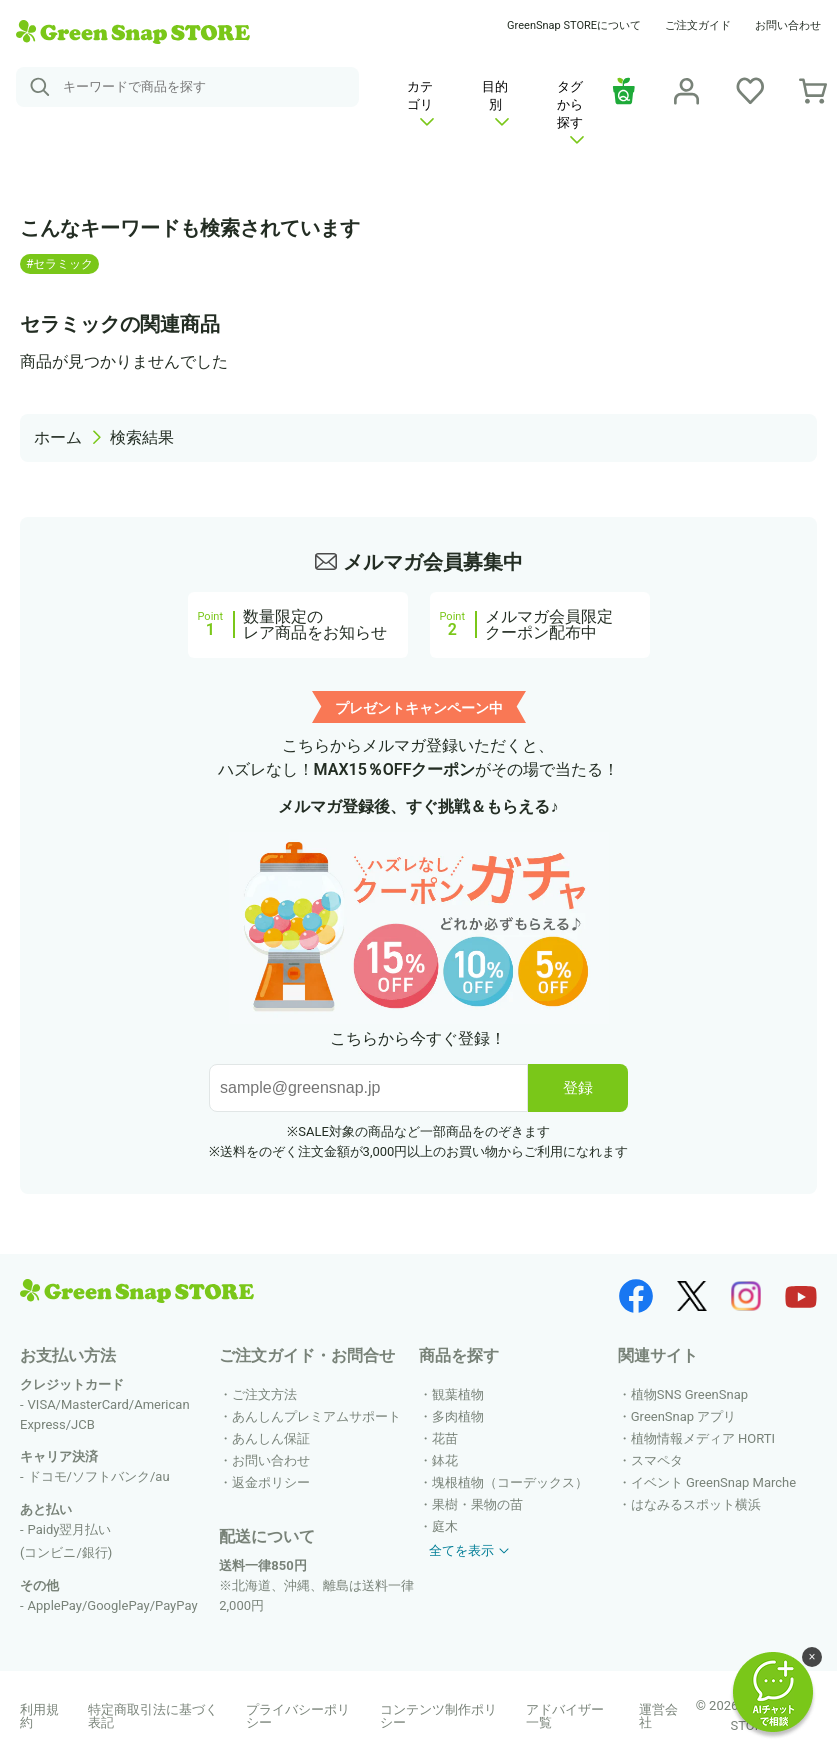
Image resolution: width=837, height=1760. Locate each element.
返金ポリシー (271, 1482)
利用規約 (39, 1716)
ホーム (58, 437)
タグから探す (570, 111)
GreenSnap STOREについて (574, 25)
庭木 (445, 1526)
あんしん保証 (271, 1438)
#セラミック (59, 264)
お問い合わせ (788, 25)
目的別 (495, 102)
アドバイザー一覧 (565, 1716)
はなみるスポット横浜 (696, 1504)
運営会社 (658, 1716)
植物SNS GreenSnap (689, 1394)
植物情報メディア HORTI (703, 1438)
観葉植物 (458, 1394)
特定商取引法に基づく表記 (153, 1716)
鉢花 (445, 1460)
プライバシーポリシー (298, 1716)
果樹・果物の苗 (477, 1504)
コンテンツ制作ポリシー (438, 1716)
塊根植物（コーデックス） (510, 1482)
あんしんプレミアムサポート (316, 1416)
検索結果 (142, 437)
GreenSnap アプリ (684, 1416)
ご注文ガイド (698, 25)
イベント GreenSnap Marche (713, 1482)
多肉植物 (458, 1416)
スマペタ (657, 1460)
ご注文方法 (264, 1394)
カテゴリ (420, 102)
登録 (578, 1087)
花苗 (445, 1438)
